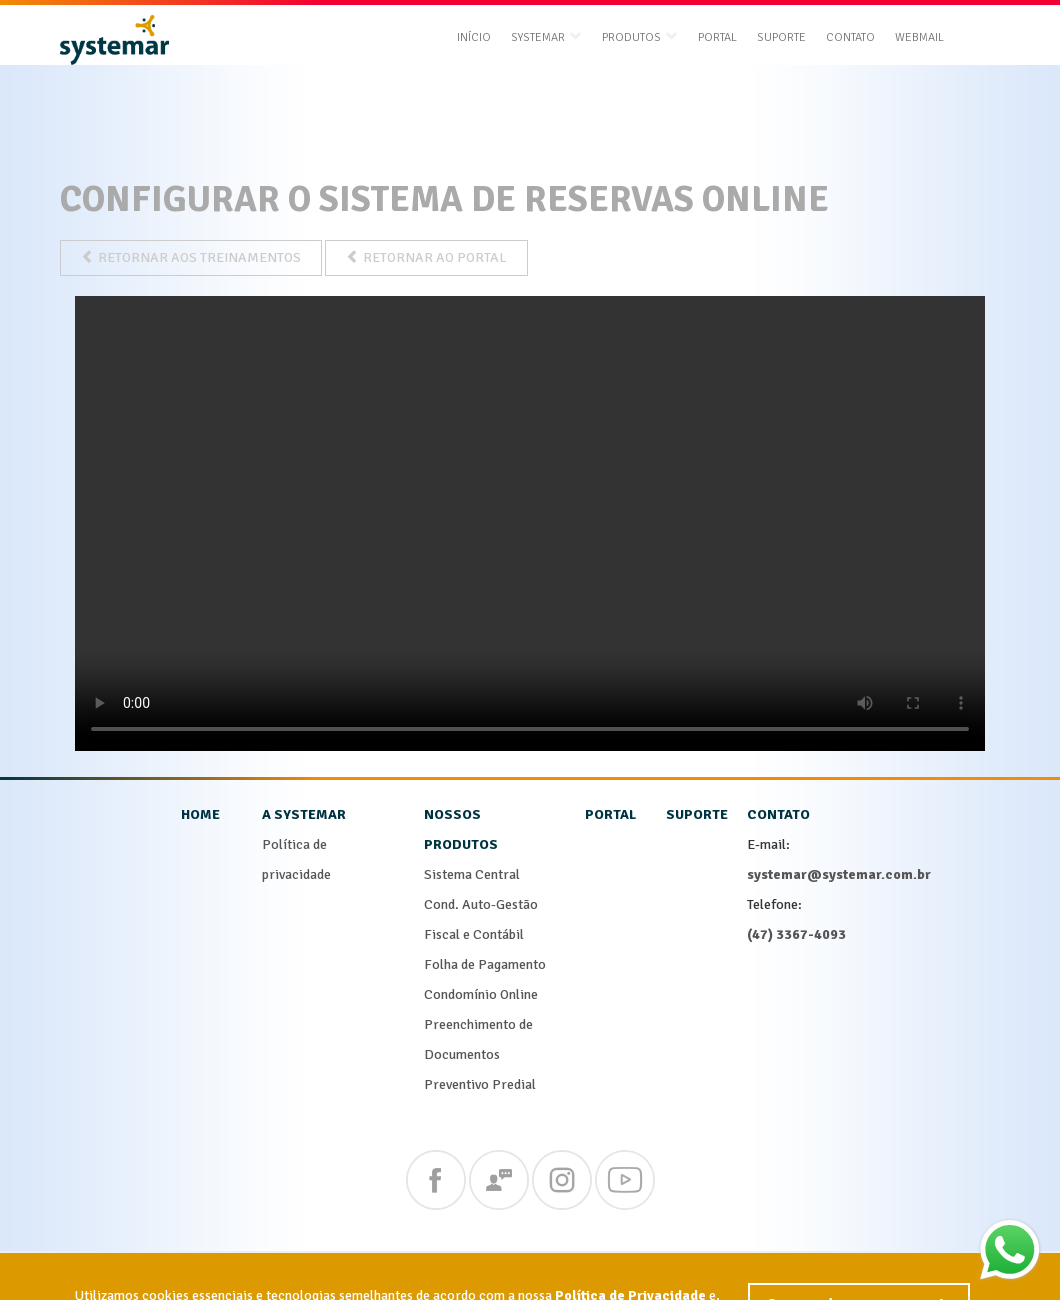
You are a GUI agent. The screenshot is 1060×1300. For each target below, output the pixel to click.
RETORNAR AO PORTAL (426, 257)
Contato (850, 37)
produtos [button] (640, 37)
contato (778, 814)
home (200, 814)
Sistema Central (472, 874)
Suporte (781, 37)
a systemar (304, 814)
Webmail (919, 37)
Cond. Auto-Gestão (481, 904)
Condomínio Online (481, 994)
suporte (697, 814)
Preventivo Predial (480, 1084)
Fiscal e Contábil (474, 934)
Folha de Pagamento (485, 964)
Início (474, 37)
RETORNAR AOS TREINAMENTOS (191, 257)
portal (610, 814)
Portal (717, 37)
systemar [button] (546, 37)
